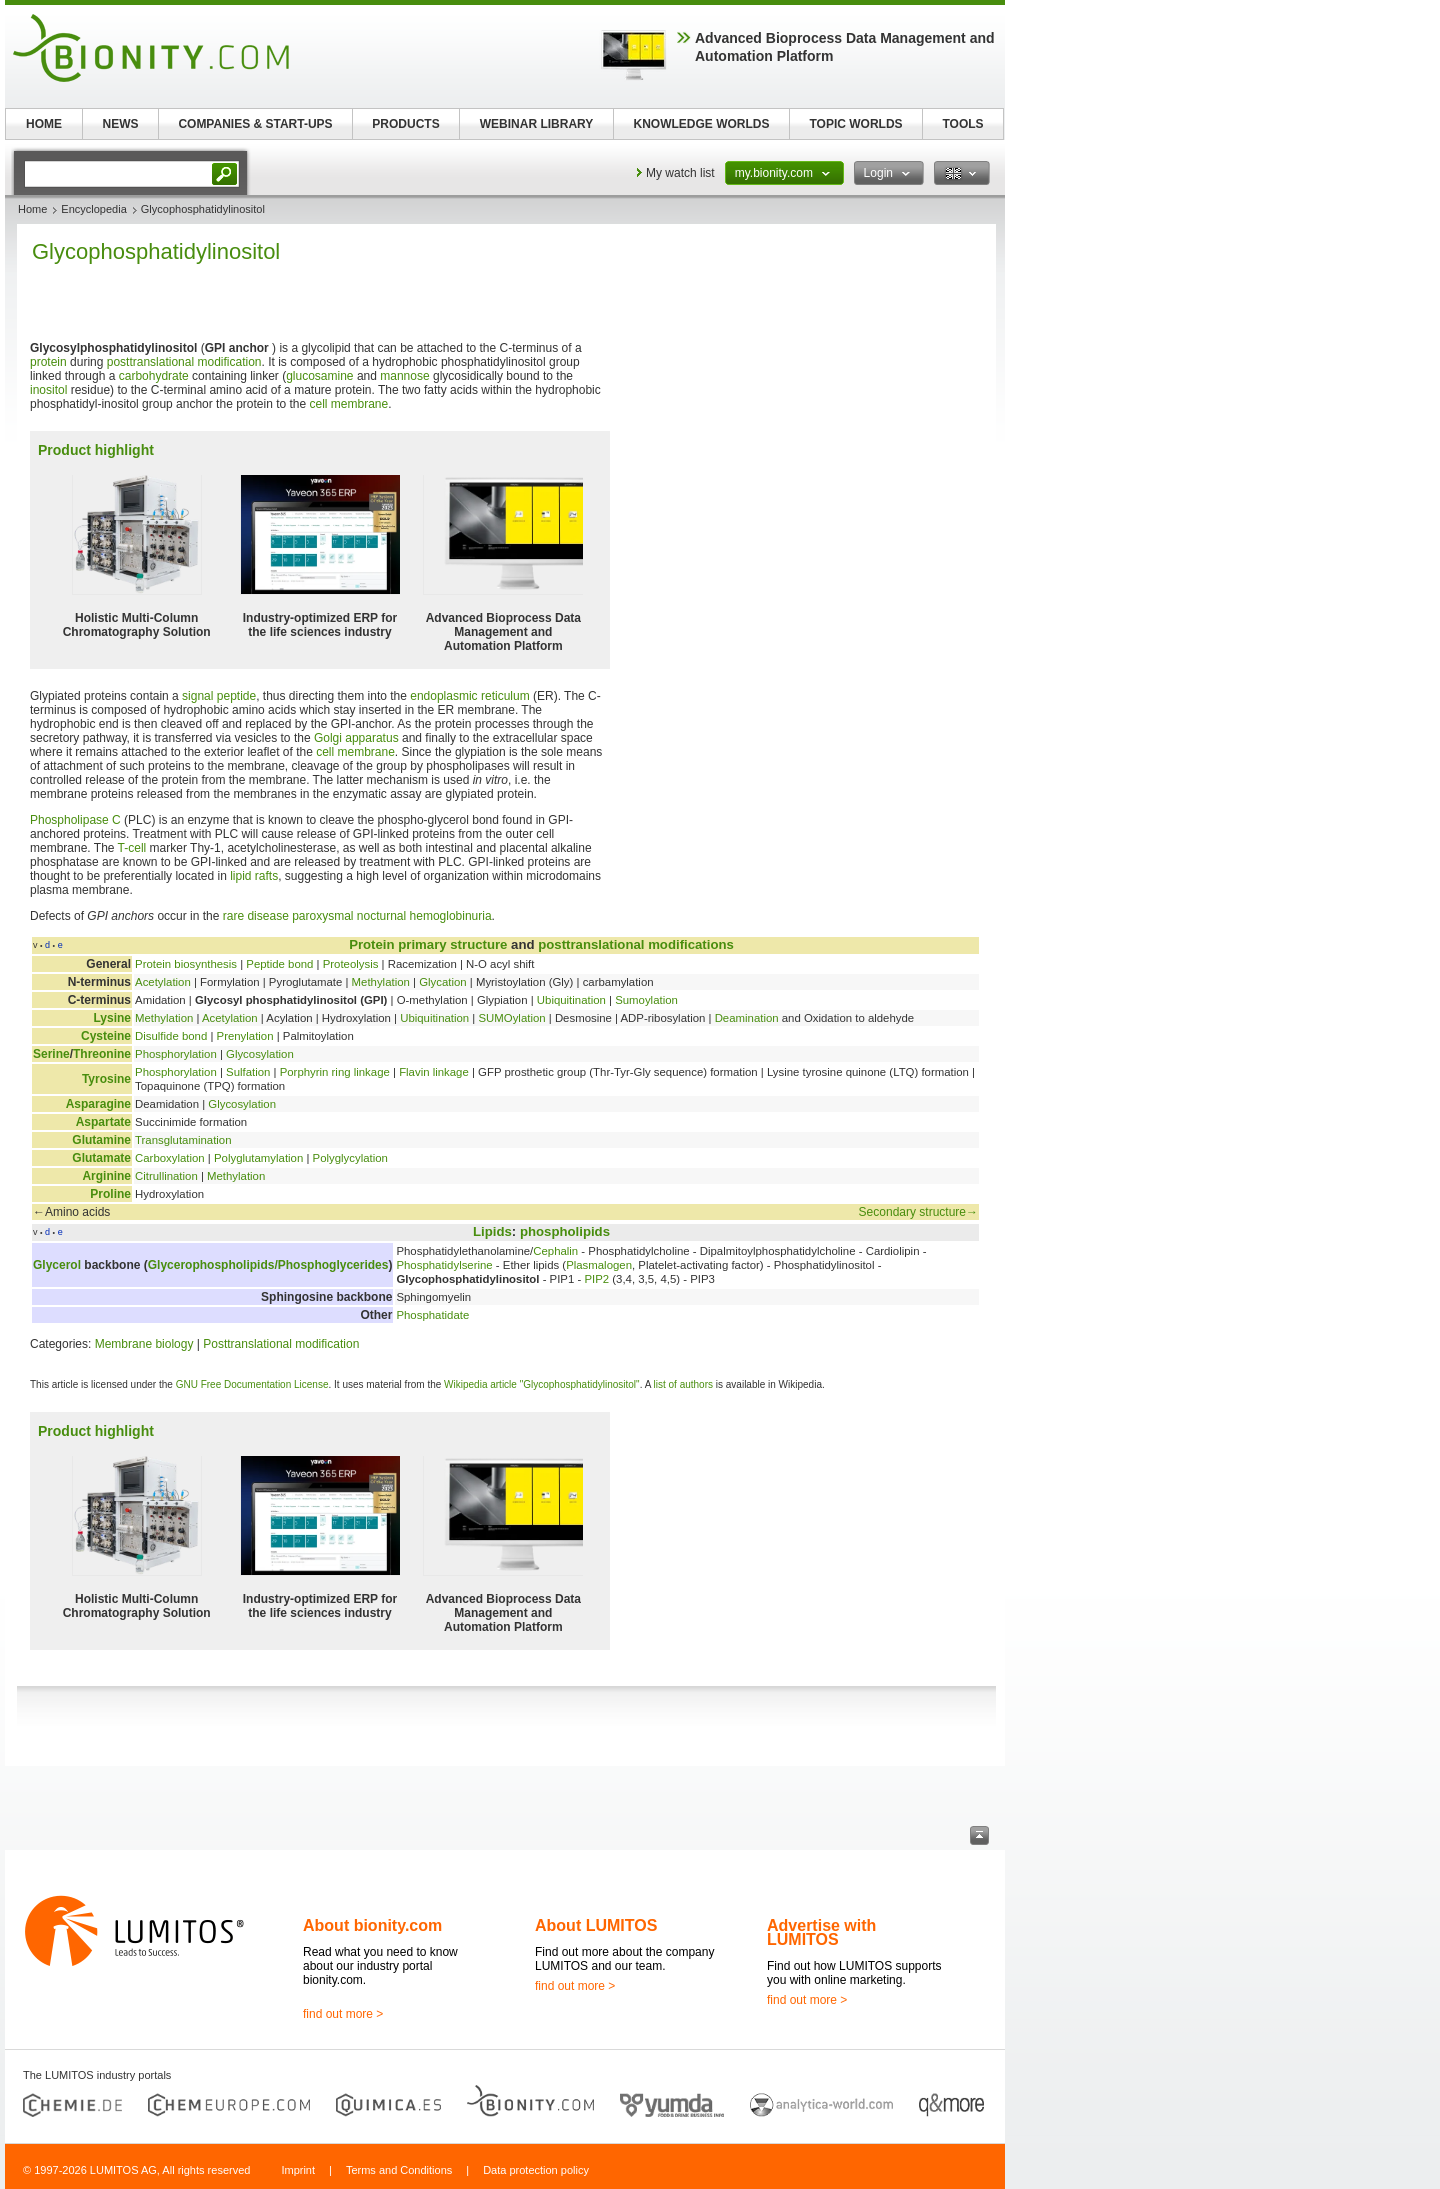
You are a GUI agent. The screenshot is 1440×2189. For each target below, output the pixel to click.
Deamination (747, 1018)
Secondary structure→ (918, 1212)
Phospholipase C (75, 820)
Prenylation (245, 1036)
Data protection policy (536, 2170)
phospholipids (565, 1231)
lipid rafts (254, 876)
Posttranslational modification (281, 1344)
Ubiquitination (571, 1000)
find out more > (343, 2014)
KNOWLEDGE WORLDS (702, 124)
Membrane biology (144, 1344)
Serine (51, 1054)
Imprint (298, 2170)
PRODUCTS (405, 124)
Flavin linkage (434, 1072)
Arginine (106, 1176)
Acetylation (163, 982)
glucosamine (319, 376)
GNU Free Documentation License (252, 1384)
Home (32, 209)
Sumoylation (646, 1000)
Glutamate (101, 1158)
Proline (110, 1194)
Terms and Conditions (399, 2170)
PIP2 (596, 1279)
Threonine (102, 1054)
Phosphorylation (176, 1054)
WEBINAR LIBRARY (537, 124)
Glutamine (101, 1140)
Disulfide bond (171, 1036)
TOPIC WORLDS (855, 124)
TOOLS (962, 124)
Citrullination (166, 1176)
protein (48, 362)
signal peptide (219, 696)
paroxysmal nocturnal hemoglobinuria (391, 916)
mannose (404, 376)
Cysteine (106, 1036)
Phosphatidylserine (444, 1265)
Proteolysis (351, 964)
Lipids (492, 1231)
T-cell (132, 848)
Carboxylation (170, 1158)
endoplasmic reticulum (469, 696)
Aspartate (103, 1122)
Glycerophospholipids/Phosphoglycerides (268, 1265)
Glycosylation (260, 1054)
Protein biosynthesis (186, 964)
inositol (48, 390)
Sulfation (248, 1072)
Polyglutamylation (258, 1158)
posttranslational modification (184, 362)
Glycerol (57, 1265)
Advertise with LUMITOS (821, 1932)
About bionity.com (372, 1925)
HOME (44, 124)
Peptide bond (279, 964)
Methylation (381, 982)
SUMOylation (511, 1018)
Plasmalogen (599, 1265)
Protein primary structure (428, 944)
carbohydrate (154, 376)
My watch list (680, 173)
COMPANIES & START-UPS (255, 124)
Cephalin (555, 1251)
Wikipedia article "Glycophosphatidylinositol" (542, 1384)
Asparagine (98, 1104)
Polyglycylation (350, 1158)
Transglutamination (183, 1140)
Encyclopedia (93, 209)
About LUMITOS (596, 1925)
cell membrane (349, 404)
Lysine (112, 1018)
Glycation (442, 982)
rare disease (256, 916)
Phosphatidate (432, 1315)
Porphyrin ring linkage (335, 1072)
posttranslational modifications (636, 944)
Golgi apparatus (356, 738)
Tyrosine (106, 1079)
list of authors (683, 1384)
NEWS (121, 124)
